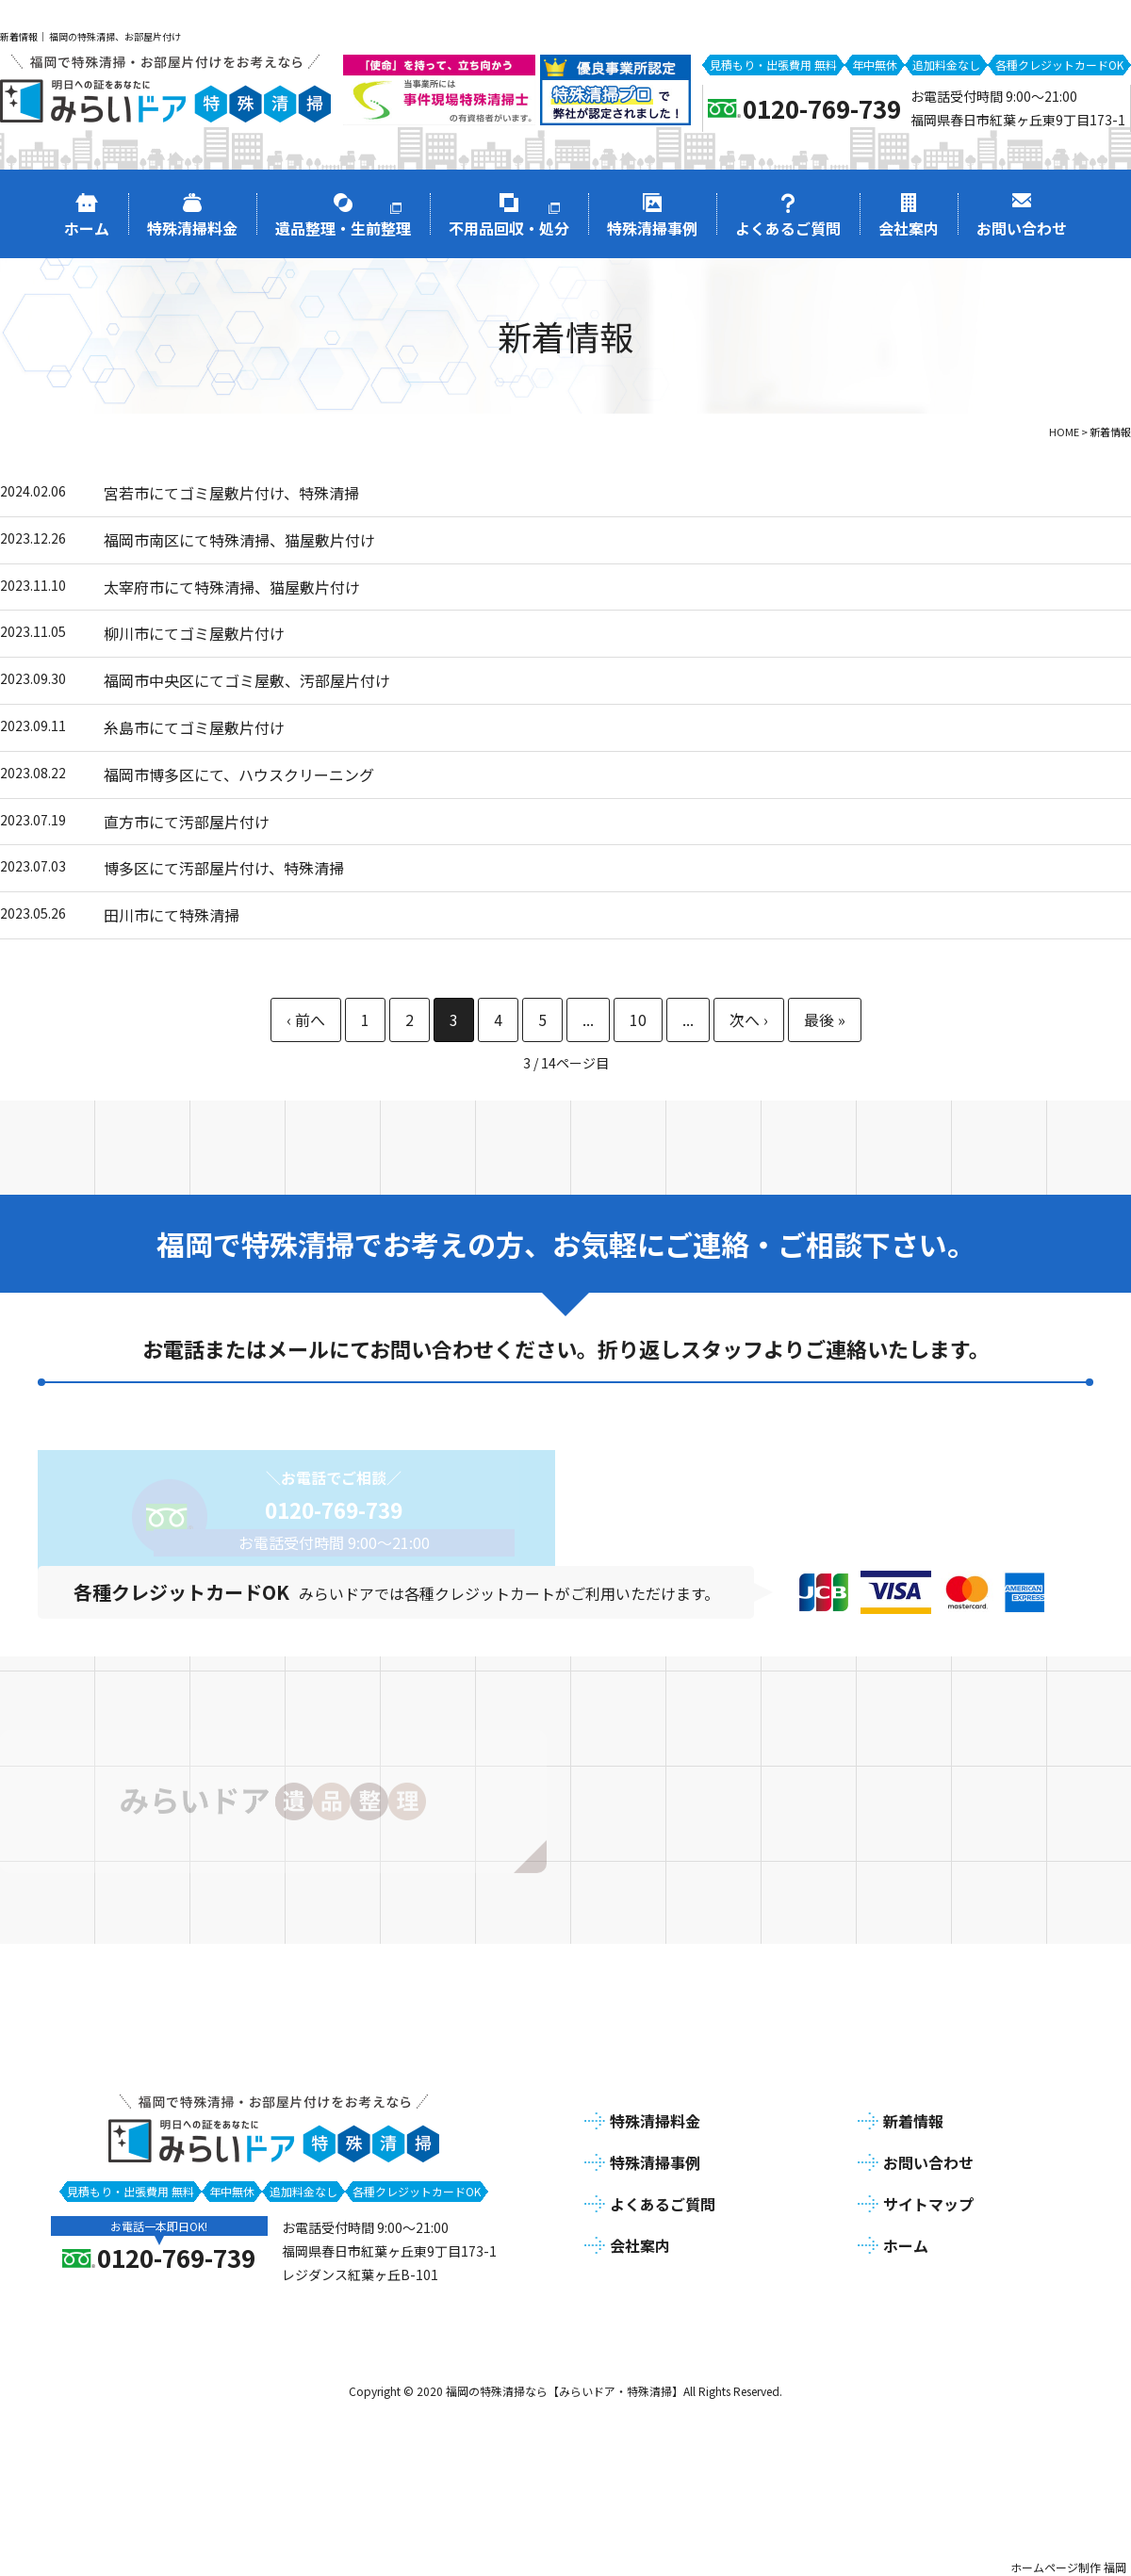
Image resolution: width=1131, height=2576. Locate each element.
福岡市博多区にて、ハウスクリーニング (239, 774)
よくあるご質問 (662, 2197)
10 (638, 1019)
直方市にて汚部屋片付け (187, 821)
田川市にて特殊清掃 (171, 915)
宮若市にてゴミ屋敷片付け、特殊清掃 (231, 492)
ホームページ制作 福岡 (1068, 2560)
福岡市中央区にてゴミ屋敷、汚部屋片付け (247, 680)
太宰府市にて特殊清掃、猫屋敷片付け (232, 587)
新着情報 (913, 2115)
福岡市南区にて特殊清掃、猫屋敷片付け (239, 540)
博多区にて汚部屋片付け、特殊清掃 (224, 867)
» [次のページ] (748, 1020)
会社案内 (640, 2238)
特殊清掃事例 (655, 2156)
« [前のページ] (305, 1020)
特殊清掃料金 (655, 2115)
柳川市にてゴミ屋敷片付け (194, 633)
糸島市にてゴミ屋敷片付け (194, 727)
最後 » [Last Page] (824, 1020)
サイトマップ (928, 2197)
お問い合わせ (928, 2156)
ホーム (905, 2238)
